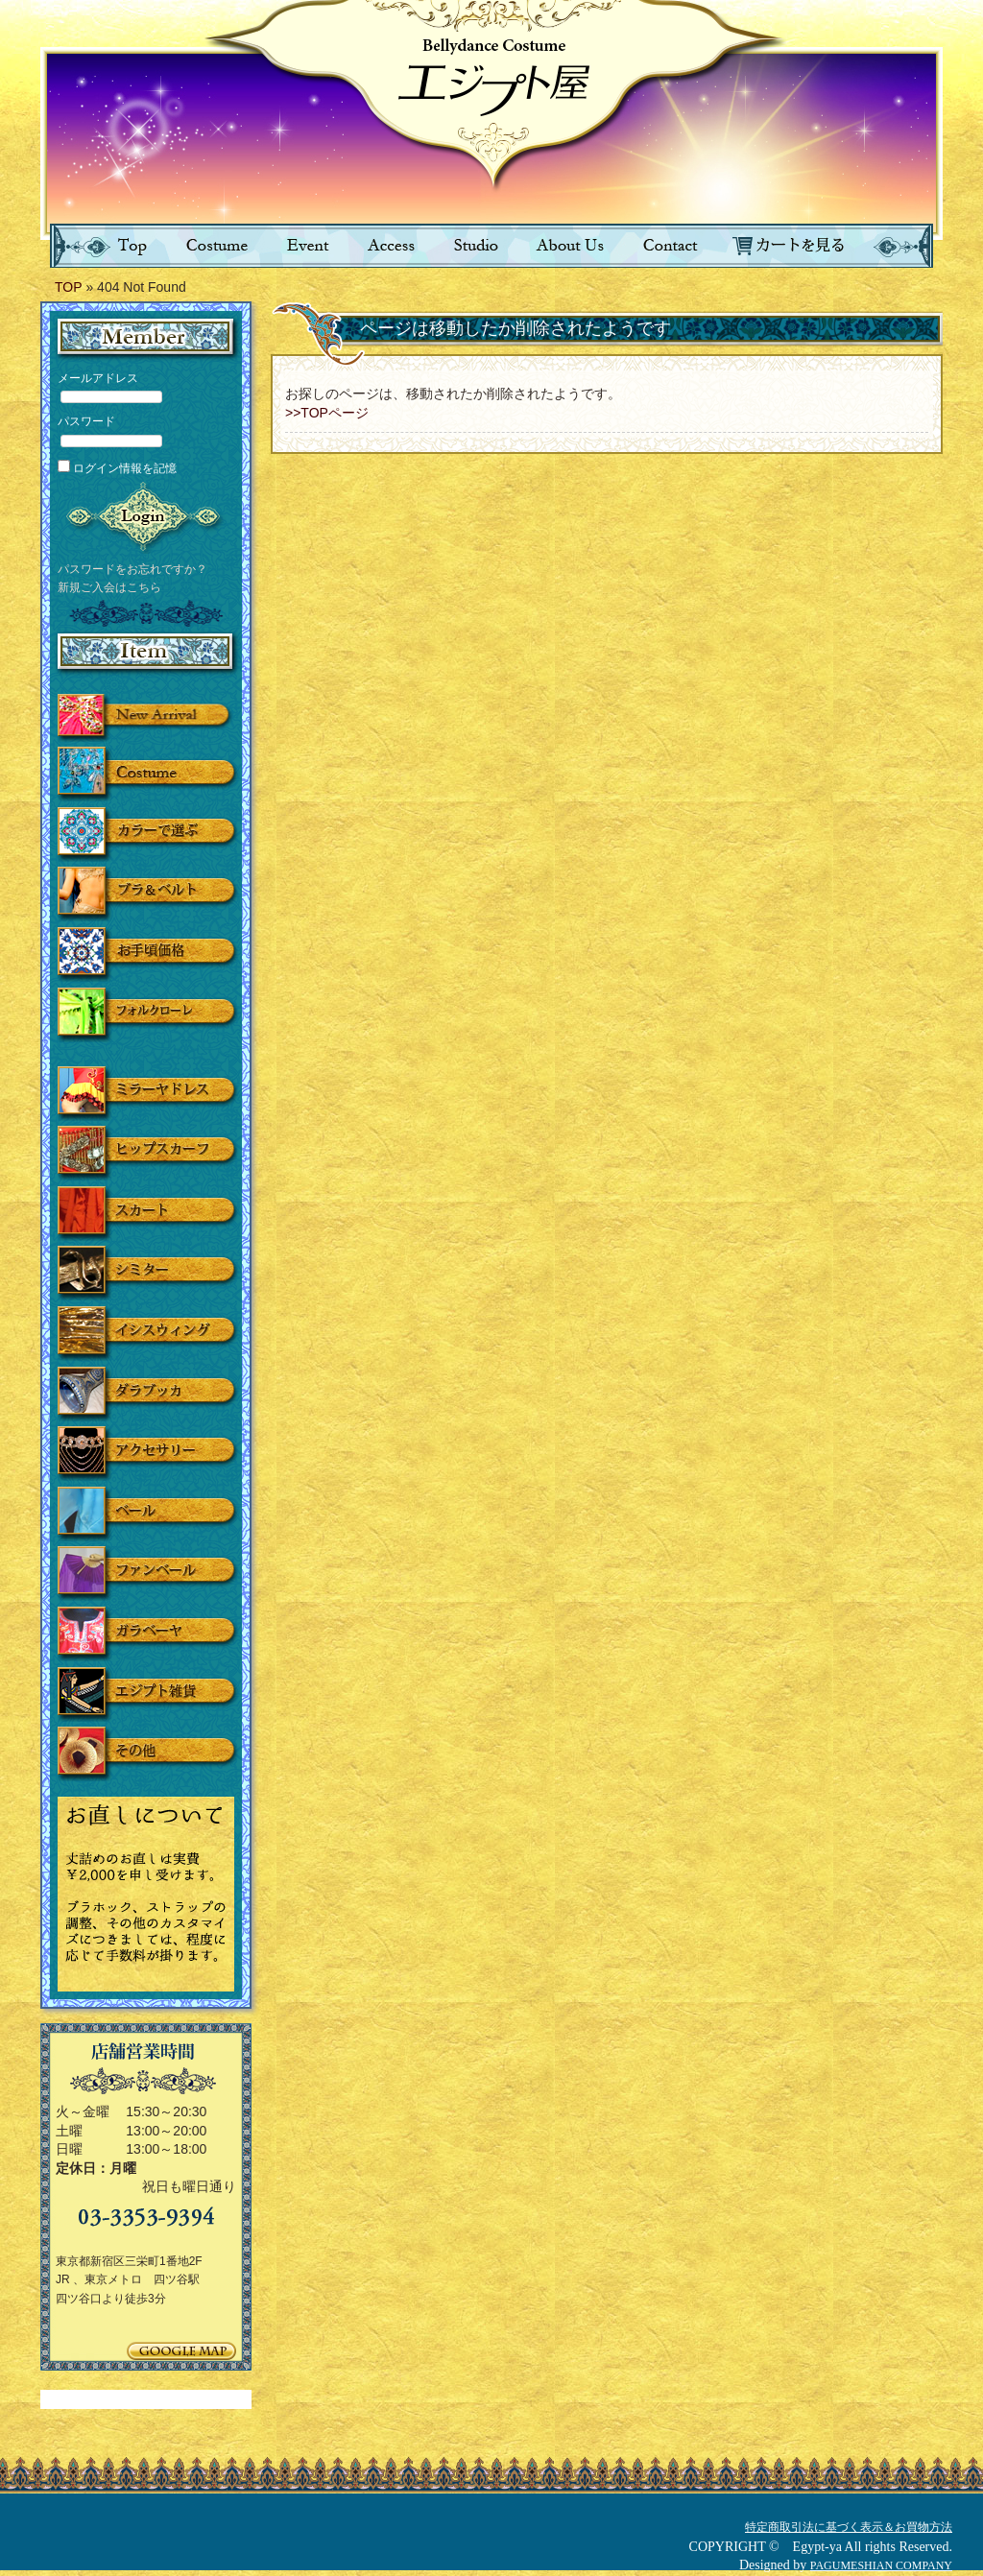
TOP (69, 287)
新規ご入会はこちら (109, 587)
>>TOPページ (327, 412)
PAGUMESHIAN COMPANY (881, 2565)
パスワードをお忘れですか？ (132, 569)
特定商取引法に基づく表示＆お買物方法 (848, 2527)
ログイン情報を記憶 (117, 468)
